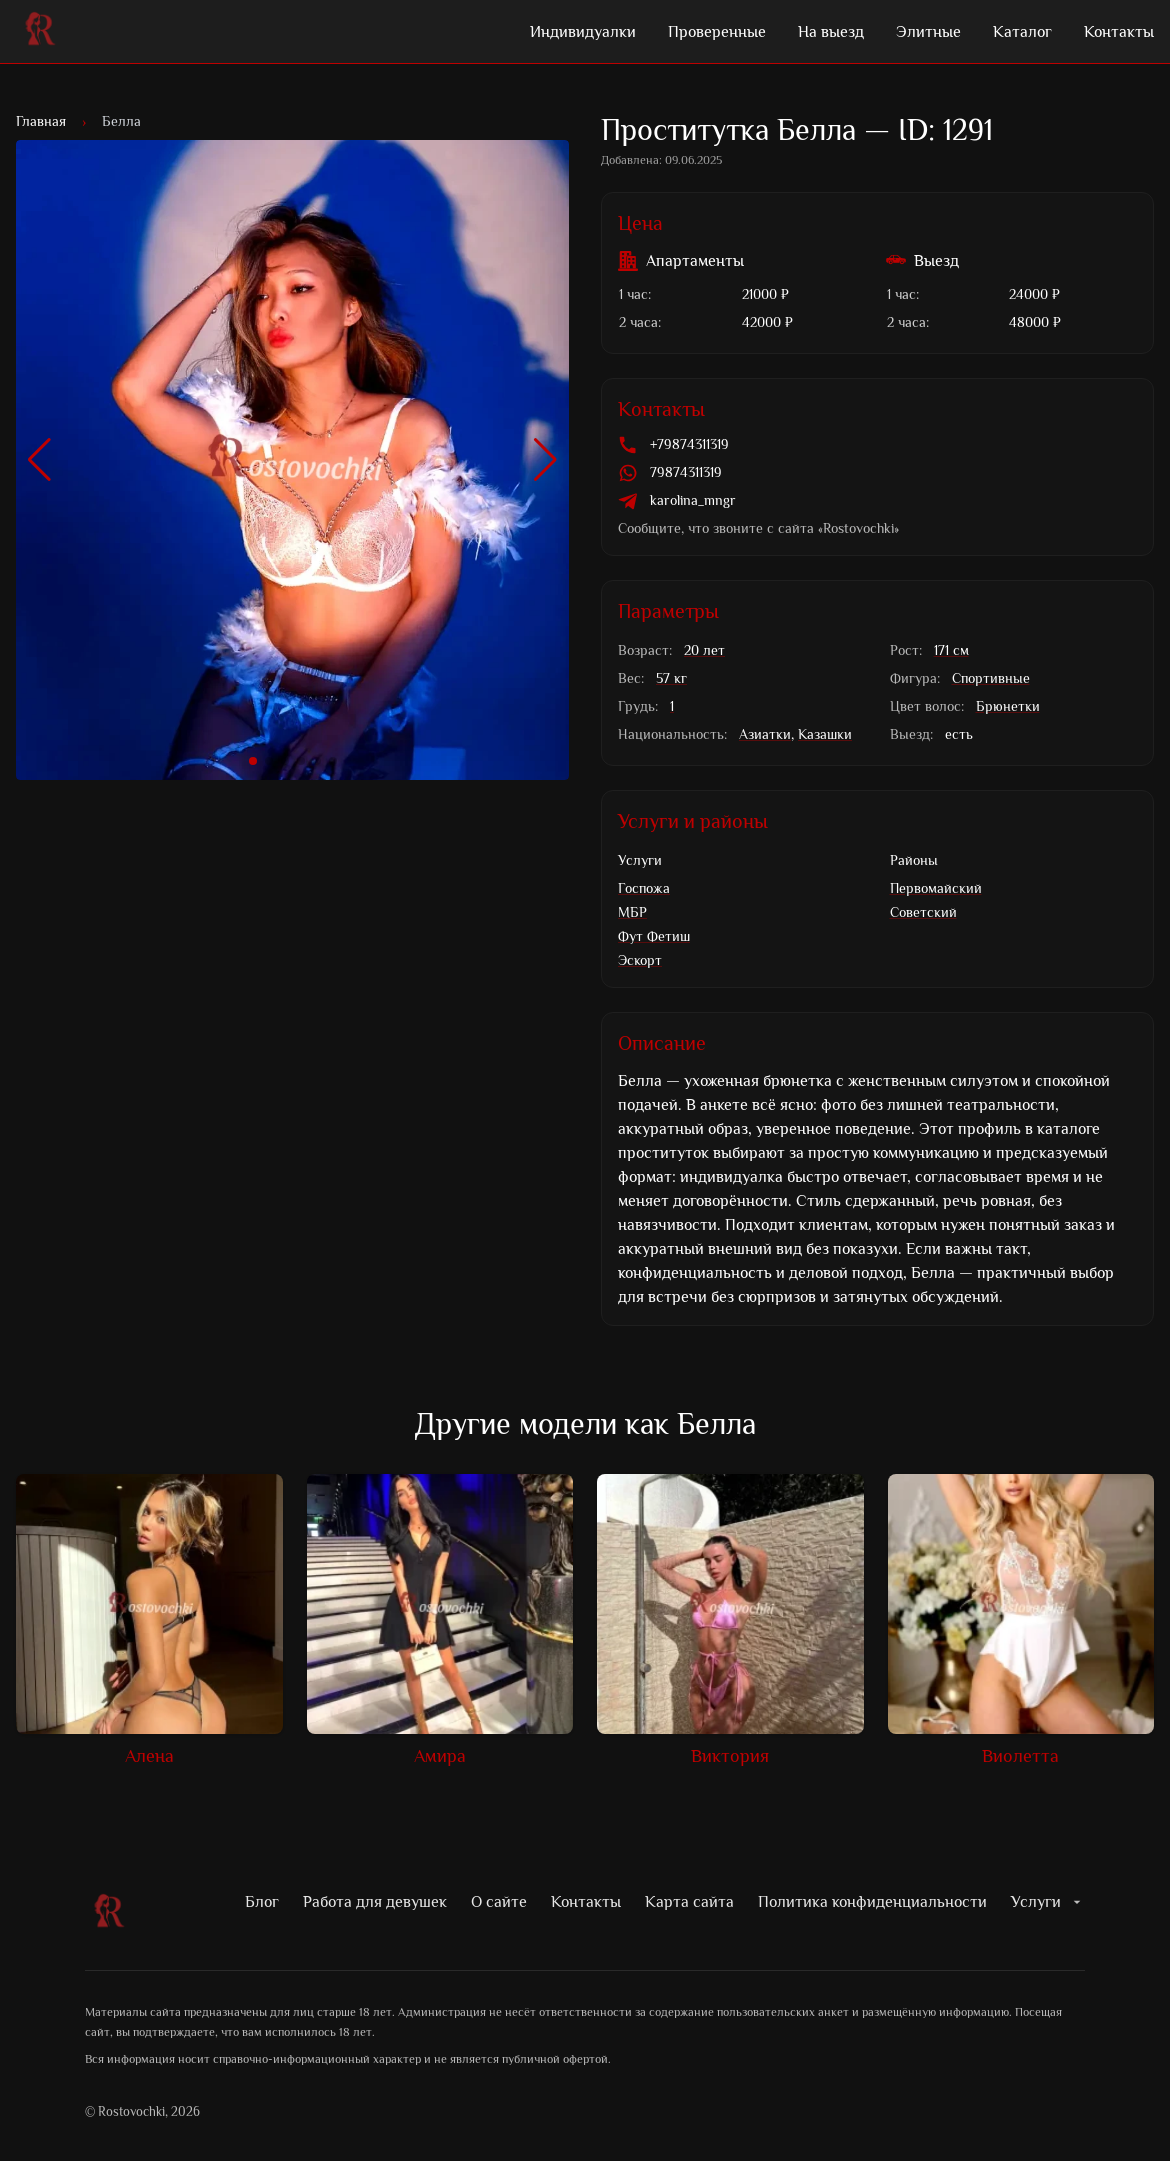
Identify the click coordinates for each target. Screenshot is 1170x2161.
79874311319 (686, 472)
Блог (262, 1902)
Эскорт (640, 960)
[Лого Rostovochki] (40, 32)
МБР (632, 912)
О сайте (499, 1902)
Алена (149, 1756)
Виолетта (1020, 1756)
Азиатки (765, 734)
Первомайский (936, 888)
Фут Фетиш (654, 936)
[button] (39, 460)
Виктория (730, 1756)
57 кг (671, 678)
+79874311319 (689, 444)
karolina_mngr (693, 500)
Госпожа (644, 888)
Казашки (825, 734)
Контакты (586, 1902)
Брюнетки (1008, 706)
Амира (440, 1756)
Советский (923, 912)
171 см (951, 650)
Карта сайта (689, 1902)
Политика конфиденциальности (872, 1902)
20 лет (704, 650)
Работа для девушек (375, 1902)
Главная (41, 121)
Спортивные (991, 678)
